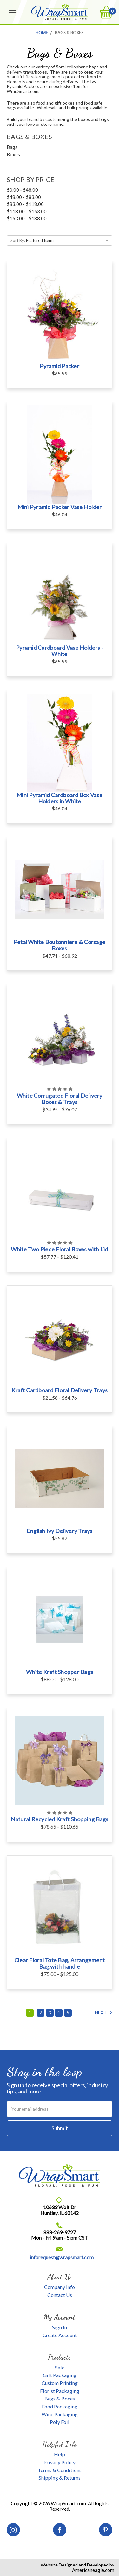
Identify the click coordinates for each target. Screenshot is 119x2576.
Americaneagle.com (93, 2570)
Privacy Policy (59, 2462)
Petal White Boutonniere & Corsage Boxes (59, 945)
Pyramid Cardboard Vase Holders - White (59, 650)
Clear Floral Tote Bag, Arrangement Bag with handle (59, 1963)
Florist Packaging (59, 2391)
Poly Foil (59, 2422)
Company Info (59, 2287)
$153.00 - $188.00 (27, 218)
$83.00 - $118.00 (25, 204)
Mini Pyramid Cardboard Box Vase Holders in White (59, 798)
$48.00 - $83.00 (24, 197)
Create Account (60, 2335)
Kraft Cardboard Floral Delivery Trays (59, 1390)
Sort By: (17, 240)
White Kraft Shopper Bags (59, 1671)
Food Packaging (59, 2406)
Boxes (13, 154)
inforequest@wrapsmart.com (62, 2257)
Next (103, 2013)
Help (59, 2454)
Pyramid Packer (59, 365)
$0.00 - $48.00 (22, 190)
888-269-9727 (59, 2232)
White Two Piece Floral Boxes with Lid (59, 1249)
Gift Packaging (59, 2375)
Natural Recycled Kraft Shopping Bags (60, 1819)
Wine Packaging (60, 2414)
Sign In (59, 2327)
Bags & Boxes (59, 2398)
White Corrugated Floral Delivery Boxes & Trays (59, 1098)
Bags (12, 147)
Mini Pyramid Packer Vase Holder (59, 506)
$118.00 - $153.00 (27, 211)
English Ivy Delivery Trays (60, 1530)
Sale (59, 2367)
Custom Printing (60, 2383)
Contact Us (59, 2295)
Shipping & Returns (59, 2478)
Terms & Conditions (60, 2470)
